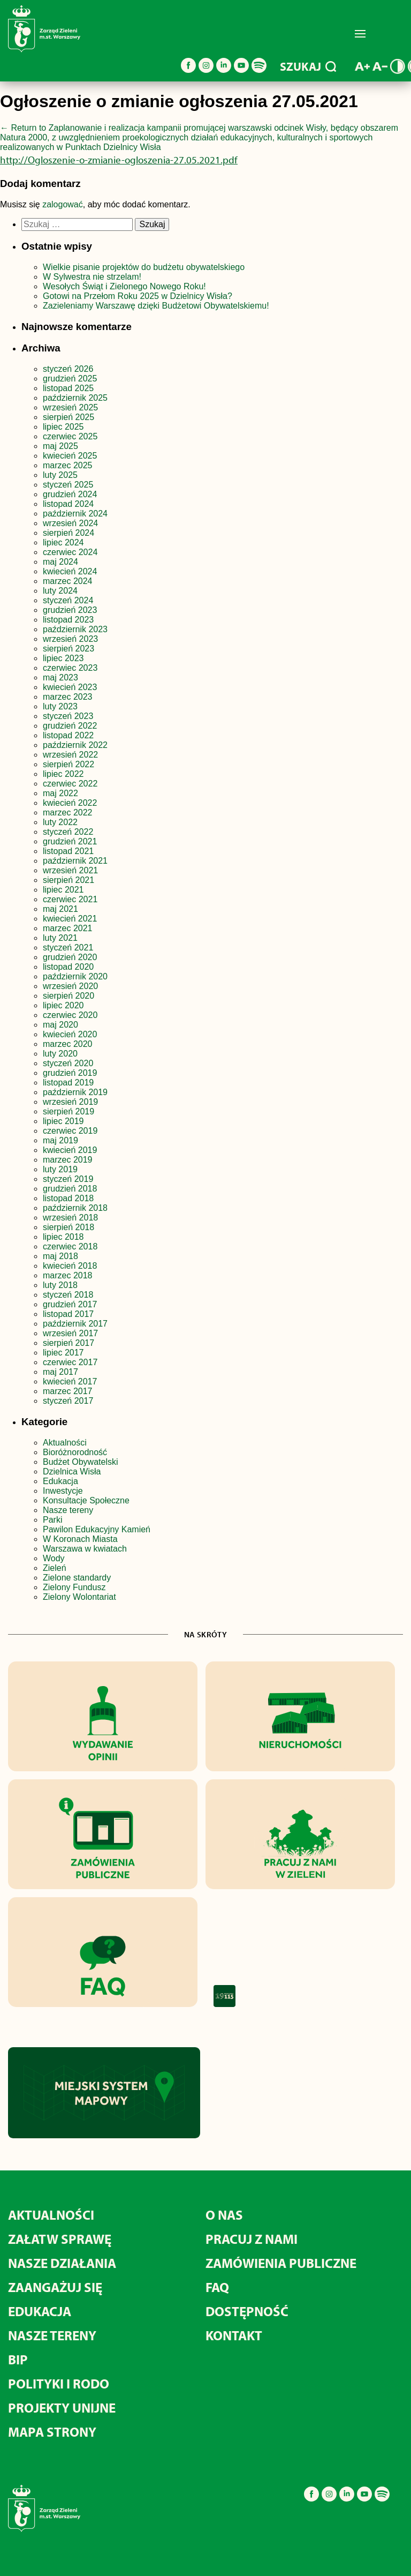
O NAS (224, 2214)
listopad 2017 (68, 1314)
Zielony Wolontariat (79, 1596)
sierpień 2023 (68, 648)
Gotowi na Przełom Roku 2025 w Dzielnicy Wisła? (137, 296)
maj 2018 (60, 1256)
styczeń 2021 (68, 947)
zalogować (62, 204)
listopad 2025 (68, 388)
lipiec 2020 (63, 1005)
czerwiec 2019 (70, 1130)
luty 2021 (60, 937)
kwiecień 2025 (70, 455)
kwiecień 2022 (70, 802)
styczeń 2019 (68, 1179)
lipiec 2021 (63, 889)
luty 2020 (60, 1053)
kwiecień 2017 (70, 1381)
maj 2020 (60, 1024)
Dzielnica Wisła (72, 1471)
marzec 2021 (68, 928)
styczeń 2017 (68, 1400)
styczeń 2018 (68, 1294)
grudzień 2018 (70, 1188)
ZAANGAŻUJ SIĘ (55, 2287)
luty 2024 (60, 590)
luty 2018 (60, 1285)
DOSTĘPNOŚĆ (247, 2311)
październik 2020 (75, 976)
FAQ (217, 2287)
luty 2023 (60, 706)
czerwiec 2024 (70, 552)
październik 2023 (75, 629)
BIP (18, 2359)
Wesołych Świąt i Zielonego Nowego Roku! (125, 286)
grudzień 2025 (70, 378)
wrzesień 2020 (70, 986)
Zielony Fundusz (74, 1587)
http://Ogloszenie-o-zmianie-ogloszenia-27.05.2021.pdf (119, 159)
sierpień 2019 (68, 1111)
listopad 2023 (68, 619)
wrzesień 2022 (70, 754)
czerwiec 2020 (70, 1015)
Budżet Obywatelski (80, 1461)
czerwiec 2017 (70, 1362)
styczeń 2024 (68, 600)
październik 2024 (75, 513)
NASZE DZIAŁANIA (62, 2263)
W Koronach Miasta (80, 1539)
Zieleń (54, 1567)
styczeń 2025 (68, 484)
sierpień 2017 (68, 1342)
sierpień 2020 (68, 995)
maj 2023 (60, 677)
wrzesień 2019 (70, 1101)
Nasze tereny (68, 1510)
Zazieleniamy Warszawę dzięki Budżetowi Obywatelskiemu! (156, 305)
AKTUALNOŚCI (51, 2214)
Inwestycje (63, 1490)
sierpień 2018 (68, 1227)
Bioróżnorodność (75, 1452)
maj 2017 (60, 1371)
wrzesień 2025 (70, 407)
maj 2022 (60, 793)
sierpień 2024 (68, 532)
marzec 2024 (68, 581)
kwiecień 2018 (70, 1265)
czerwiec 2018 (70, 1246)
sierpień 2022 (68, 764)
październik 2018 (75, 1207)
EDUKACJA (39, 2311)
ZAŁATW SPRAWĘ (59, 2238)
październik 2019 (75, 1092)
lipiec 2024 (63, 542)
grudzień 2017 (70, 1304)
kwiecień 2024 (70, 571)
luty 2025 (60, 475)
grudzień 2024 (70, 494)
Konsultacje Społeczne (86, 1500)
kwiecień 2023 (70, 687)
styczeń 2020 (68, 1063)
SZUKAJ (308, 66)
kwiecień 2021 (70, 918)
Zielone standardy (77, 1577)
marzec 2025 (68, 465)
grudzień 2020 (70, 957)
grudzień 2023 (70, 610)
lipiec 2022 (63, 773)
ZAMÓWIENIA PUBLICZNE (281, 2263)
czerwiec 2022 (70, 783)
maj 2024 (60, 561)
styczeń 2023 (68, 716)
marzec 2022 (68, 812)
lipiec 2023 (63, 658)
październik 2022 (75, 745)
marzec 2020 (68, 1044)
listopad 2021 (68, 851)
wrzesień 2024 (70, 523)
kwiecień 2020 (70, 1034)
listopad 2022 (68, 735)
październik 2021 (75, 860)
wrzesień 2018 (70, 1217)
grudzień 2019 (70, 1072)
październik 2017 (75, 1323)
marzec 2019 (68, 1159)
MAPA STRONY (52, 2431)
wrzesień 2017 (70, 1333)
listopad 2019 (68, 1082)
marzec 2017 (68, 1391)
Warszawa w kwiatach (85, 1548)
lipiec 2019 (63, 1121)
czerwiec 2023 (70, 667)
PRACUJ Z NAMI (252, 2238)
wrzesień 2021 (70, 870)
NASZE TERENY (52, 2335)
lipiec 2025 (63, 426)
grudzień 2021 (70, 841)
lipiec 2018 (63, 1236)
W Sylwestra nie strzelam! (92, 276)
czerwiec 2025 (70, 436)
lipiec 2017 (63, 1352)
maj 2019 (60, 1140)
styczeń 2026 (68, 368)
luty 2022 (60, 822)
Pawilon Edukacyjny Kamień (96, 1529)
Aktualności (65, 1442)
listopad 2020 (68, 966)
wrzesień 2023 (70, 638)
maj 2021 (60, 908)
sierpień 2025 (68, 417)
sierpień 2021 (68, 880)
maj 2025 (60, 446)
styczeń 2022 (68, 831)
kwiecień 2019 (70, 1150)
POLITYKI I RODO (58, 2383)
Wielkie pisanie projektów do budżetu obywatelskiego (144, 267)
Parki (52, 1519)
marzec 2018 (68, 1275)
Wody (54, 1558)
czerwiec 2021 (70, 899)
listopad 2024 (68, 503)
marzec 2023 (68, 696)
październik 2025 (75, 397)
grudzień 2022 (70, 725)
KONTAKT (234, 2335)
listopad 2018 (68, 1198)
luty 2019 (60, 1169)
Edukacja (60, 1481)
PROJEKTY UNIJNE (62, 2407)
